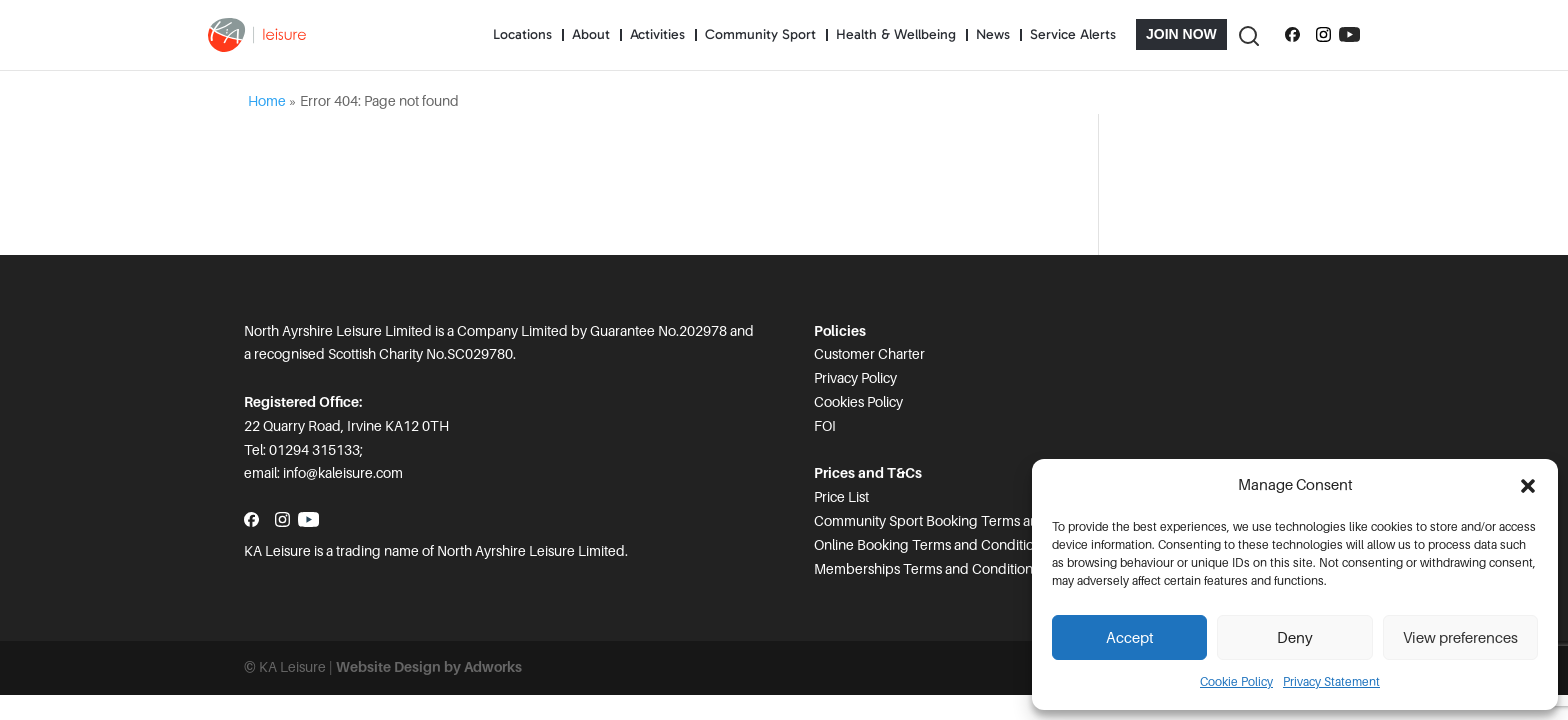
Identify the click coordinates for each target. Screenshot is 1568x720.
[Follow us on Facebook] (1292, 35)
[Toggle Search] (1248, 34)
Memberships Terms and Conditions (926, 569)
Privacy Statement (1331, 682)
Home (267, 101)
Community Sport (760, 34)
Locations (522, 34)
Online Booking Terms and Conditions (931, 545)
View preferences (1460, 638)
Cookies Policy (858, 402)
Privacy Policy (855, 378)
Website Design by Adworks (429, 667)
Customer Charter (869, 354)
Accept (1130, 638)
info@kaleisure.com (343, 473)
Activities (657, 34)
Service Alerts (1073, 34)
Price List (841, 497)
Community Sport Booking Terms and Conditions (965, 521)
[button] (1528, 486)
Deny (1295, 638)
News (993, 34)
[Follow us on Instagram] (1323, 35)
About (591, 34)
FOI (825, 426)
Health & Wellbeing (896, 34)
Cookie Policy (1236, 682)
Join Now (1181, 34)
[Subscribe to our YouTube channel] (1349, 35)
